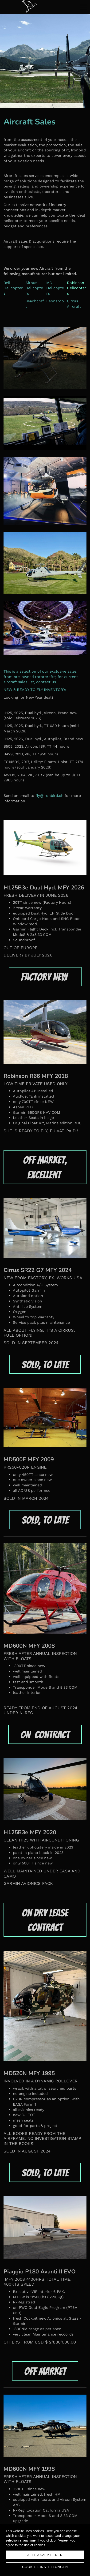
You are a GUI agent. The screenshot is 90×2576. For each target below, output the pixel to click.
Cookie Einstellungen (45, 2567)
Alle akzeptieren (45, 2555)
